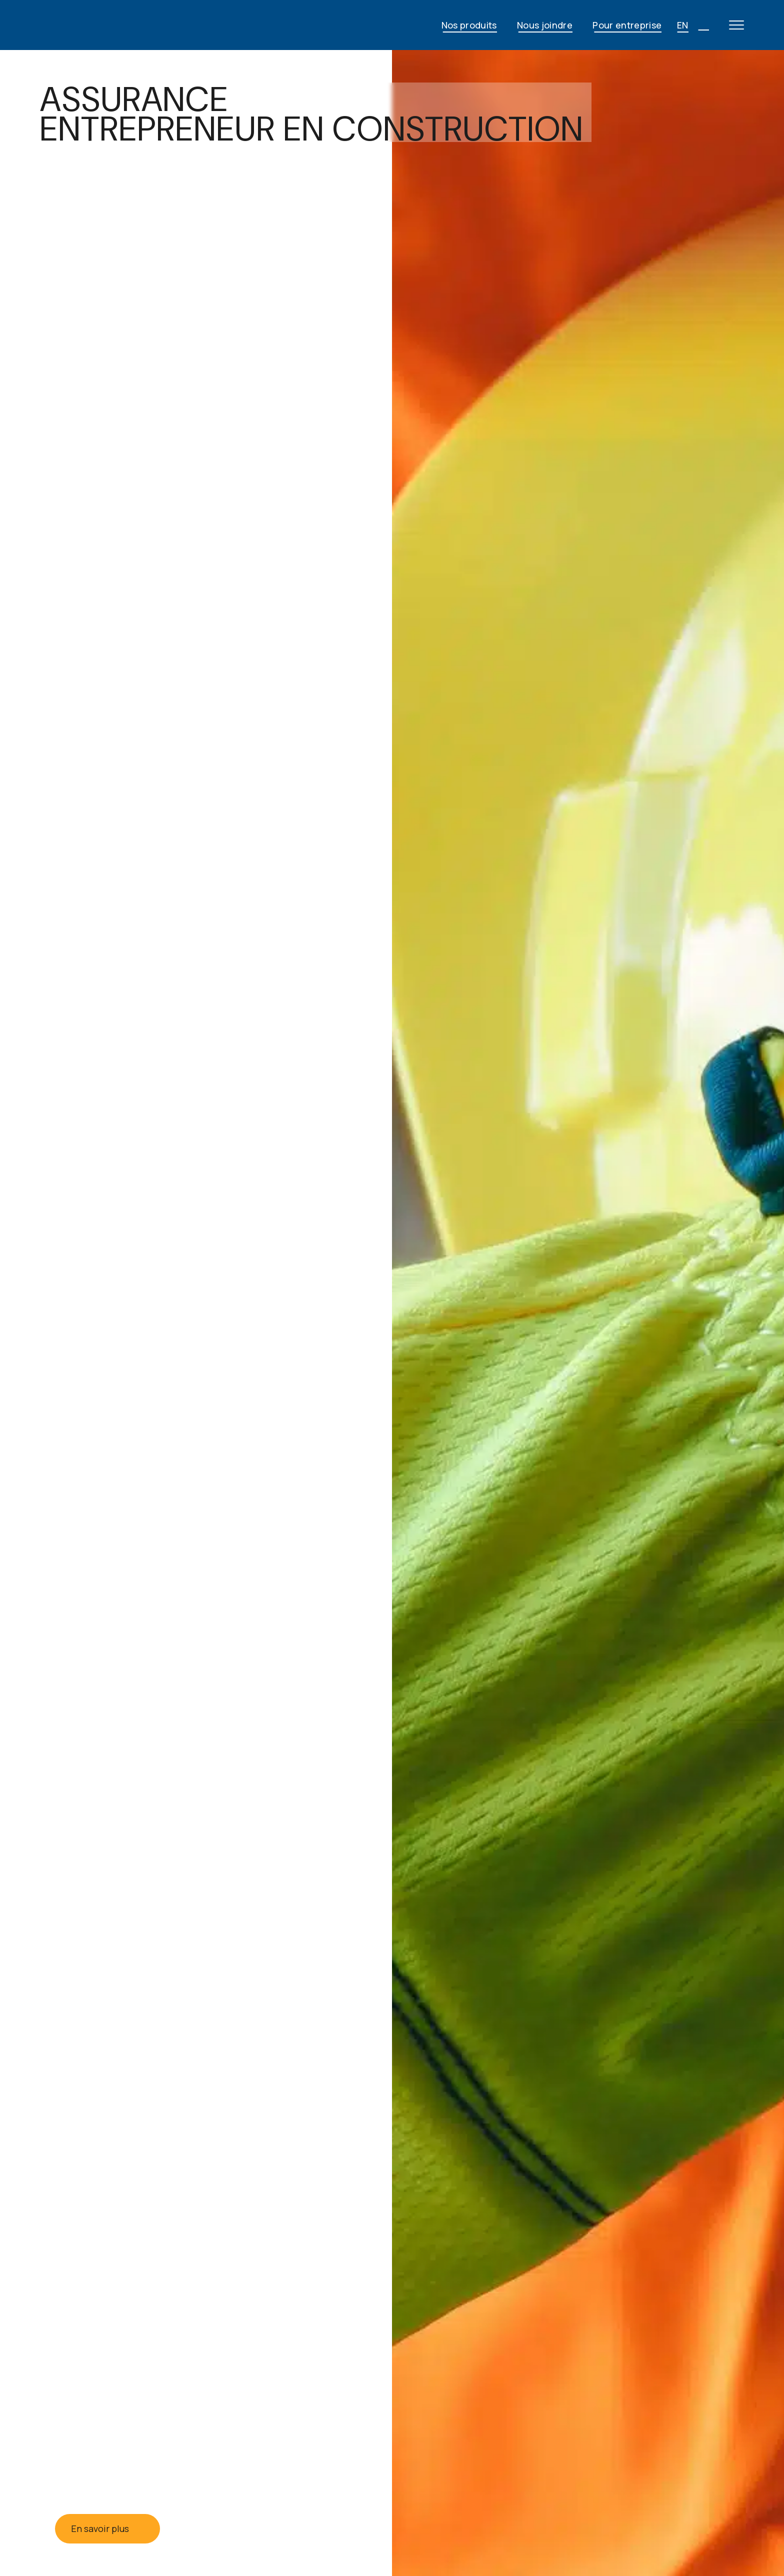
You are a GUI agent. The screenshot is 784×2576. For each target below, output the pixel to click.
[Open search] (703, 25)
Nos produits (469, 25)
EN (682, 25)
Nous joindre (544, 25)
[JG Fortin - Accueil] (120, 25)
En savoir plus (107, 2528)
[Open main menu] (736, 25)
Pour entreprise (627, 25)
